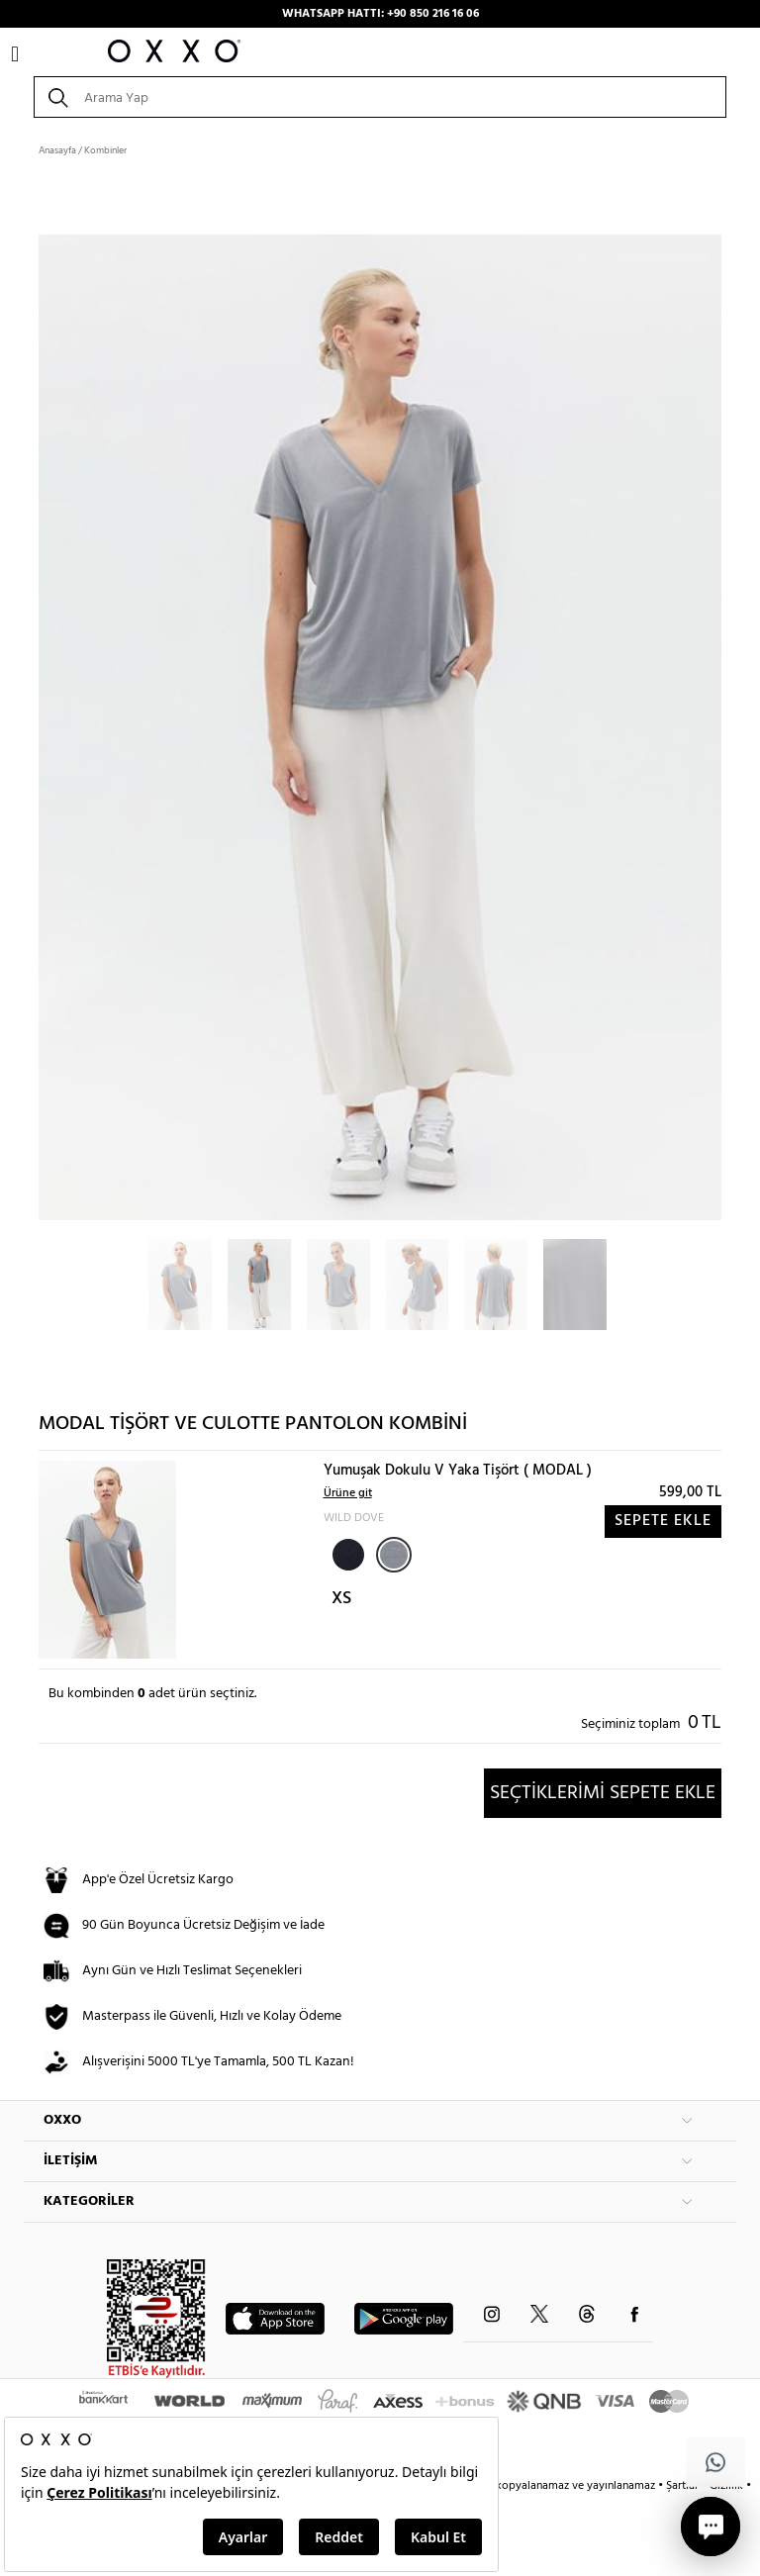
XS (341, 1598)
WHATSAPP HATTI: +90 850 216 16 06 (380, 14)
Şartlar (684, 2486)
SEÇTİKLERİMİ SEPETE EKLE (602, 1793)
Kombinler (105, 150)
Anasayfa (57, 150)
